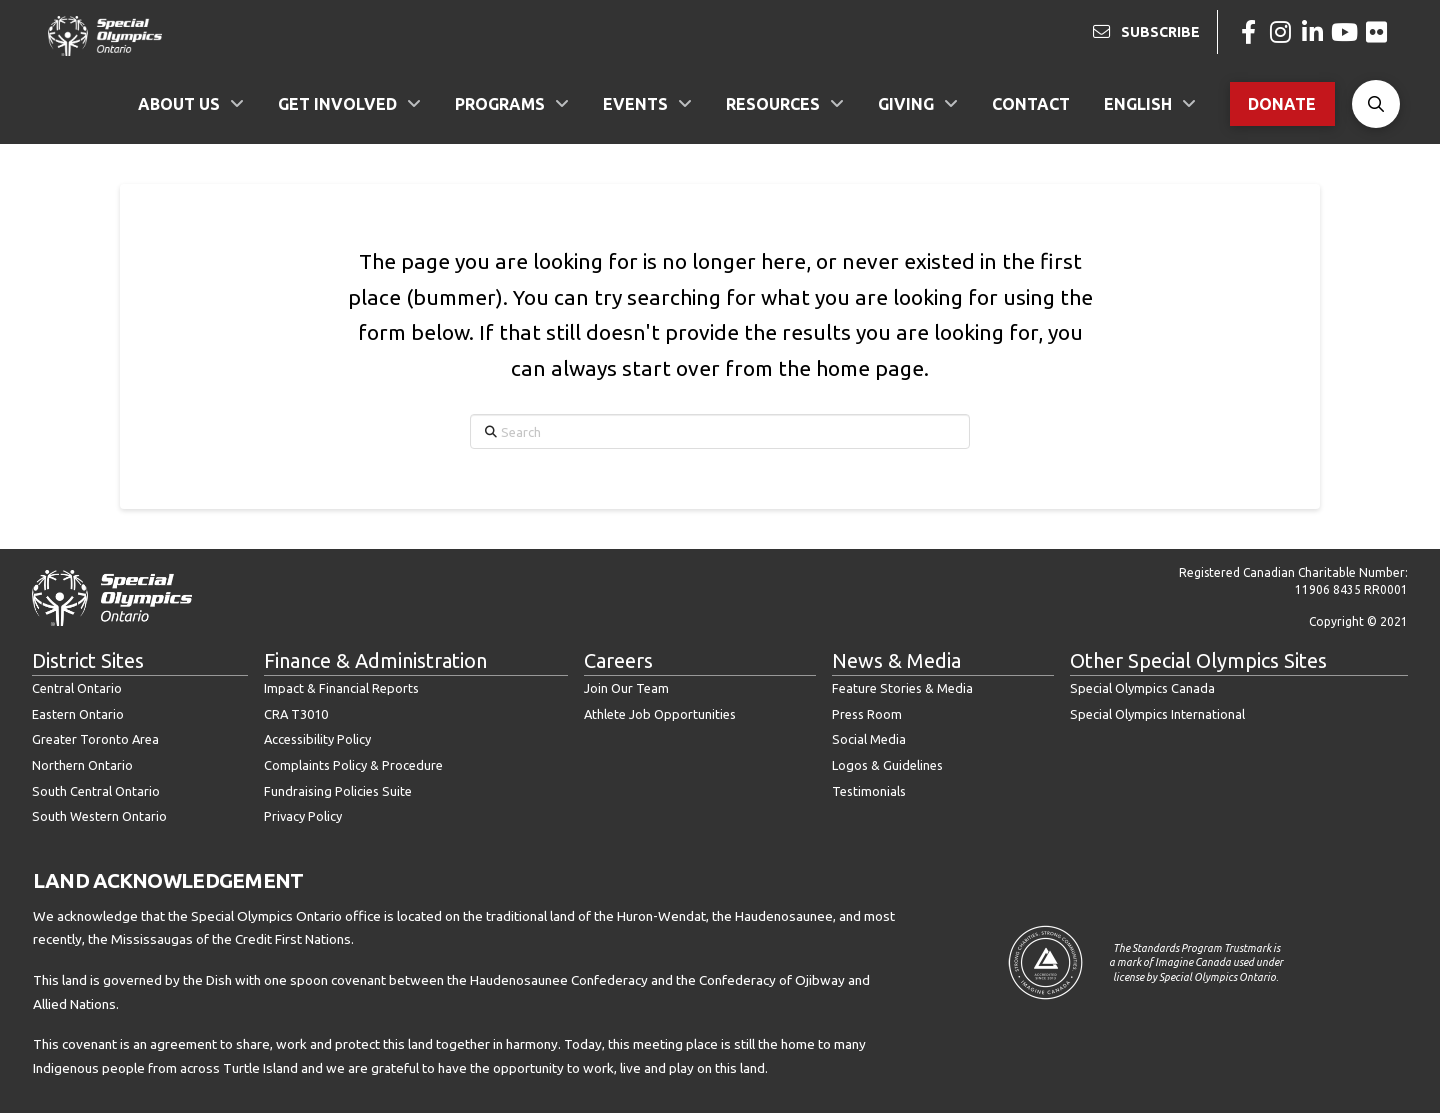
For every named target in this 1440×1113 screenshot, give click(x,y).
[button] (1376, 104)
